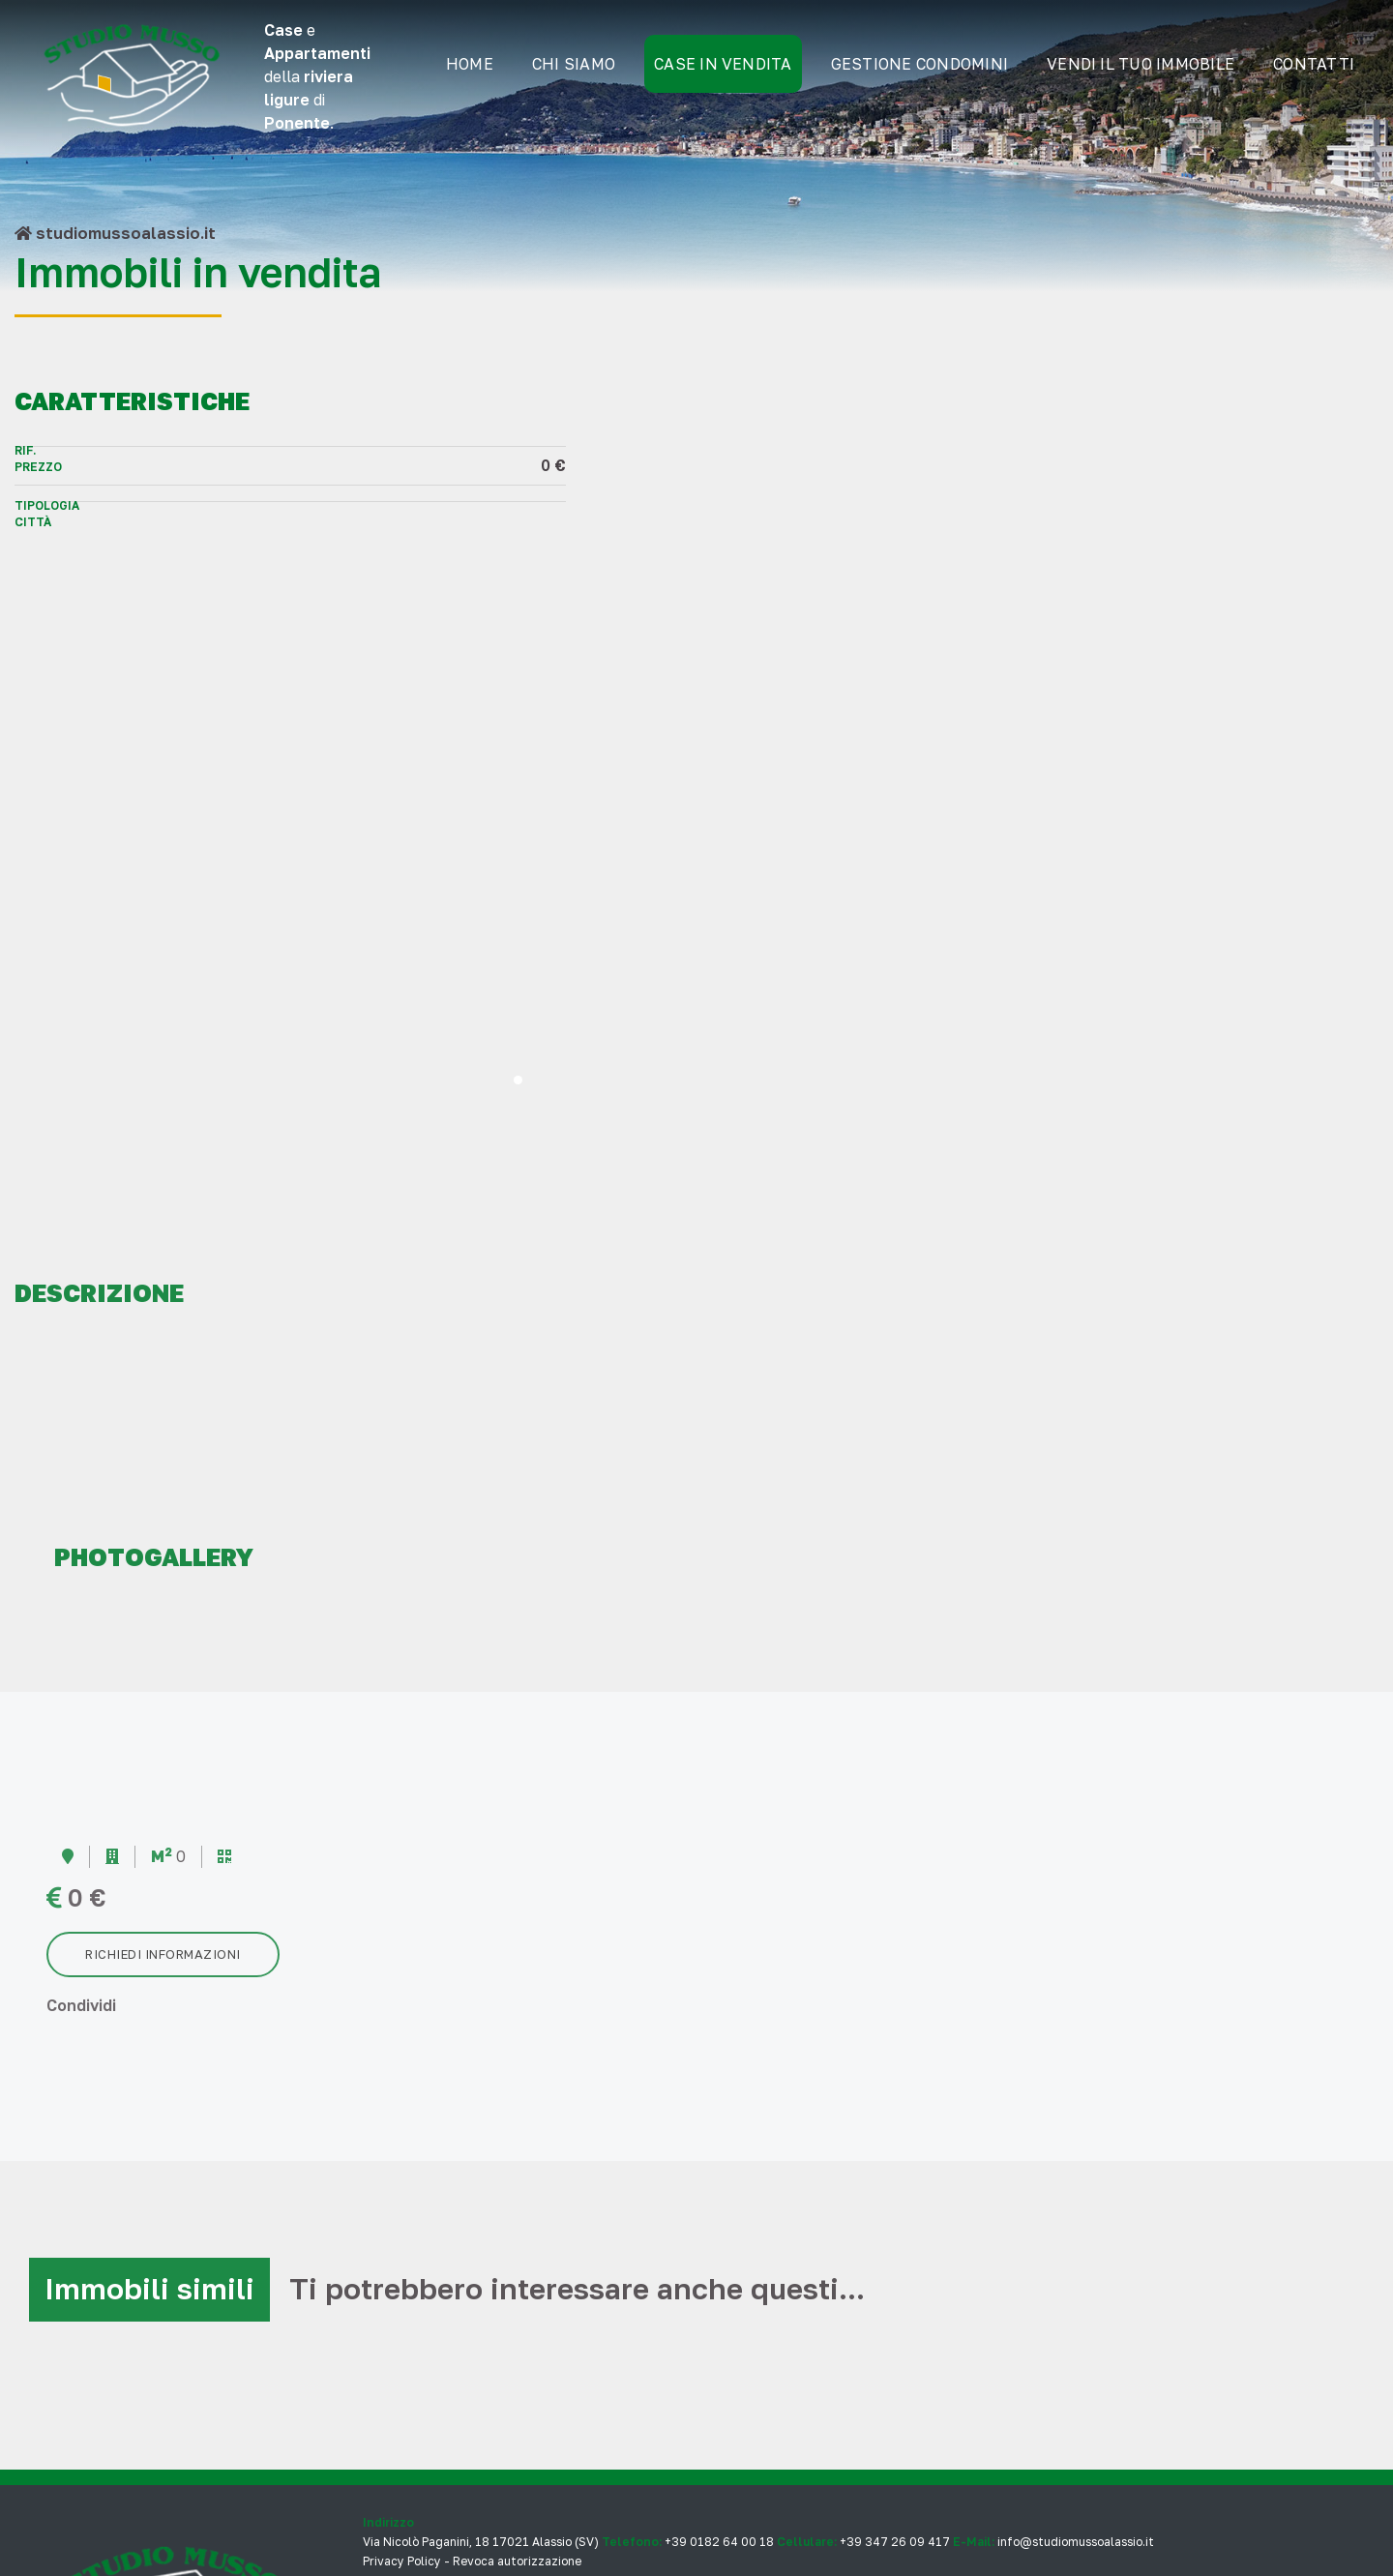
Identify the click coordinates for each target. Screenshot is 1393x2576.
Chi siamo (570, 77)
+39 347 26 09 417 (895, 2344)
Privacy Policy (402, 2363)
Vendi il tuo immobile (1137, 77)
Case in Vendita (720, 77)
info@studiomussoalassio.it (1075, 2344)
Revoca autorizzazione (517, 2363)
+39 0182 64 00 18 (719, 2344)
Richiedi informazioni (163, 1754)
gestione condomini (916, 77)
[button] (1045, 880)
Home (466, 77)
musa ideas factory (499, 2499)
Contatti (1310, 77)
